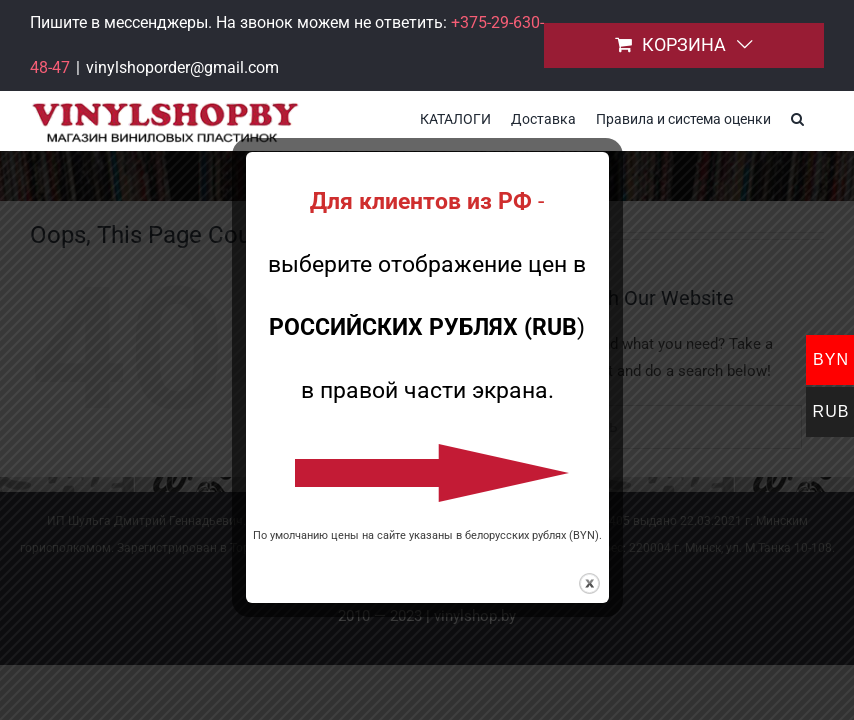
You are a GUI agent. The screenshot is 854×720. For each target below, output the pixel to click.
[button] (797, 117)
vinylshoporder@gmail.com (182, 67)
